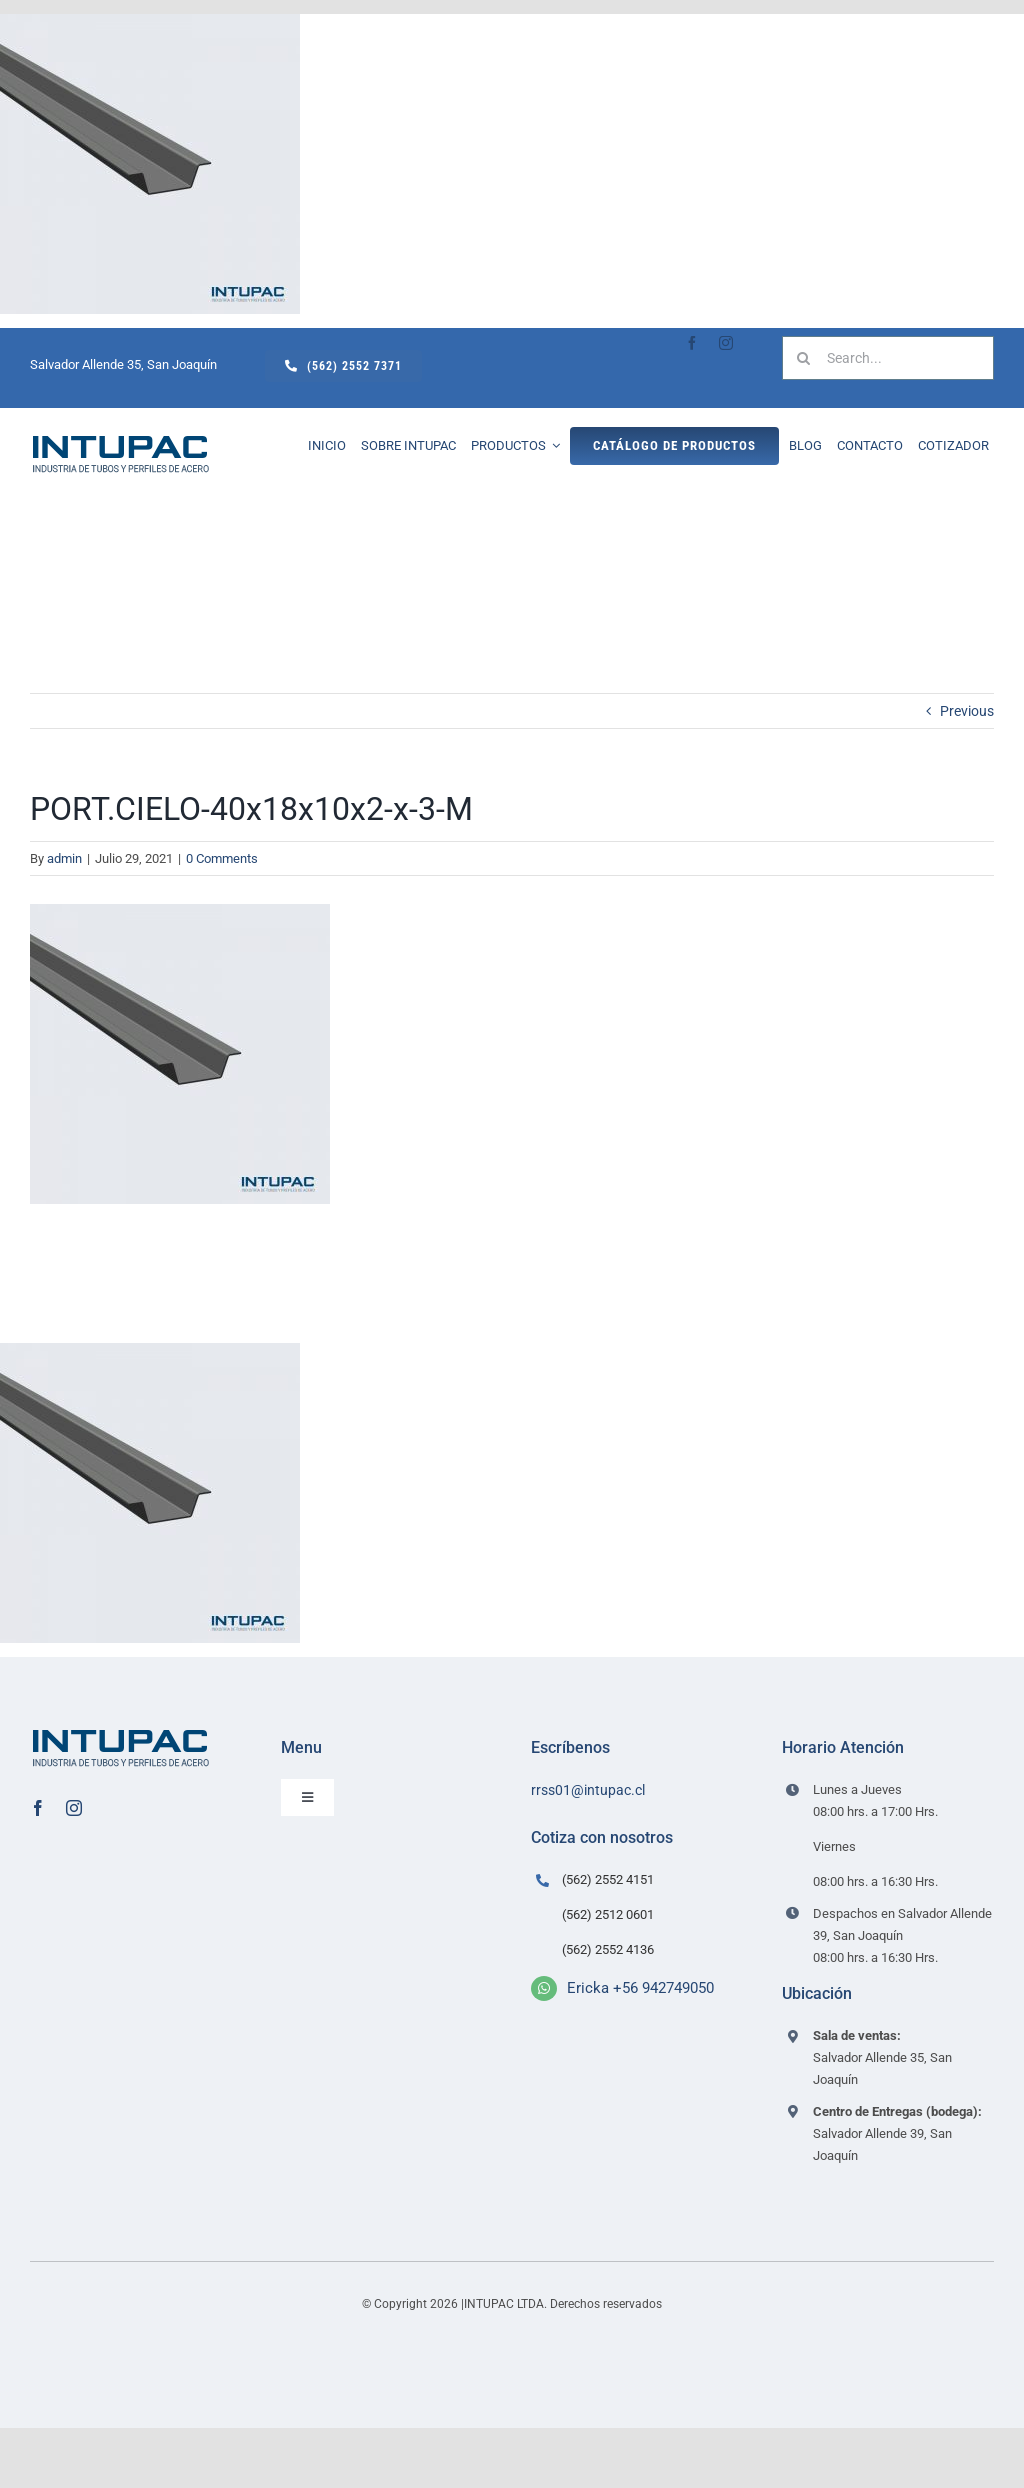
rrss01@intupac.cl (588, 1790)
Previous (967, 711)
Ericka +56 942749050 (640, 1988)
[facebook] (692, 343)
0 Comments (222, 858)
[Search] (804, 358)
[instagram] (726, 343)
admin (64, 858)
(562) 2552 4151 (608, 1879)
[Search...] (888, 358)
